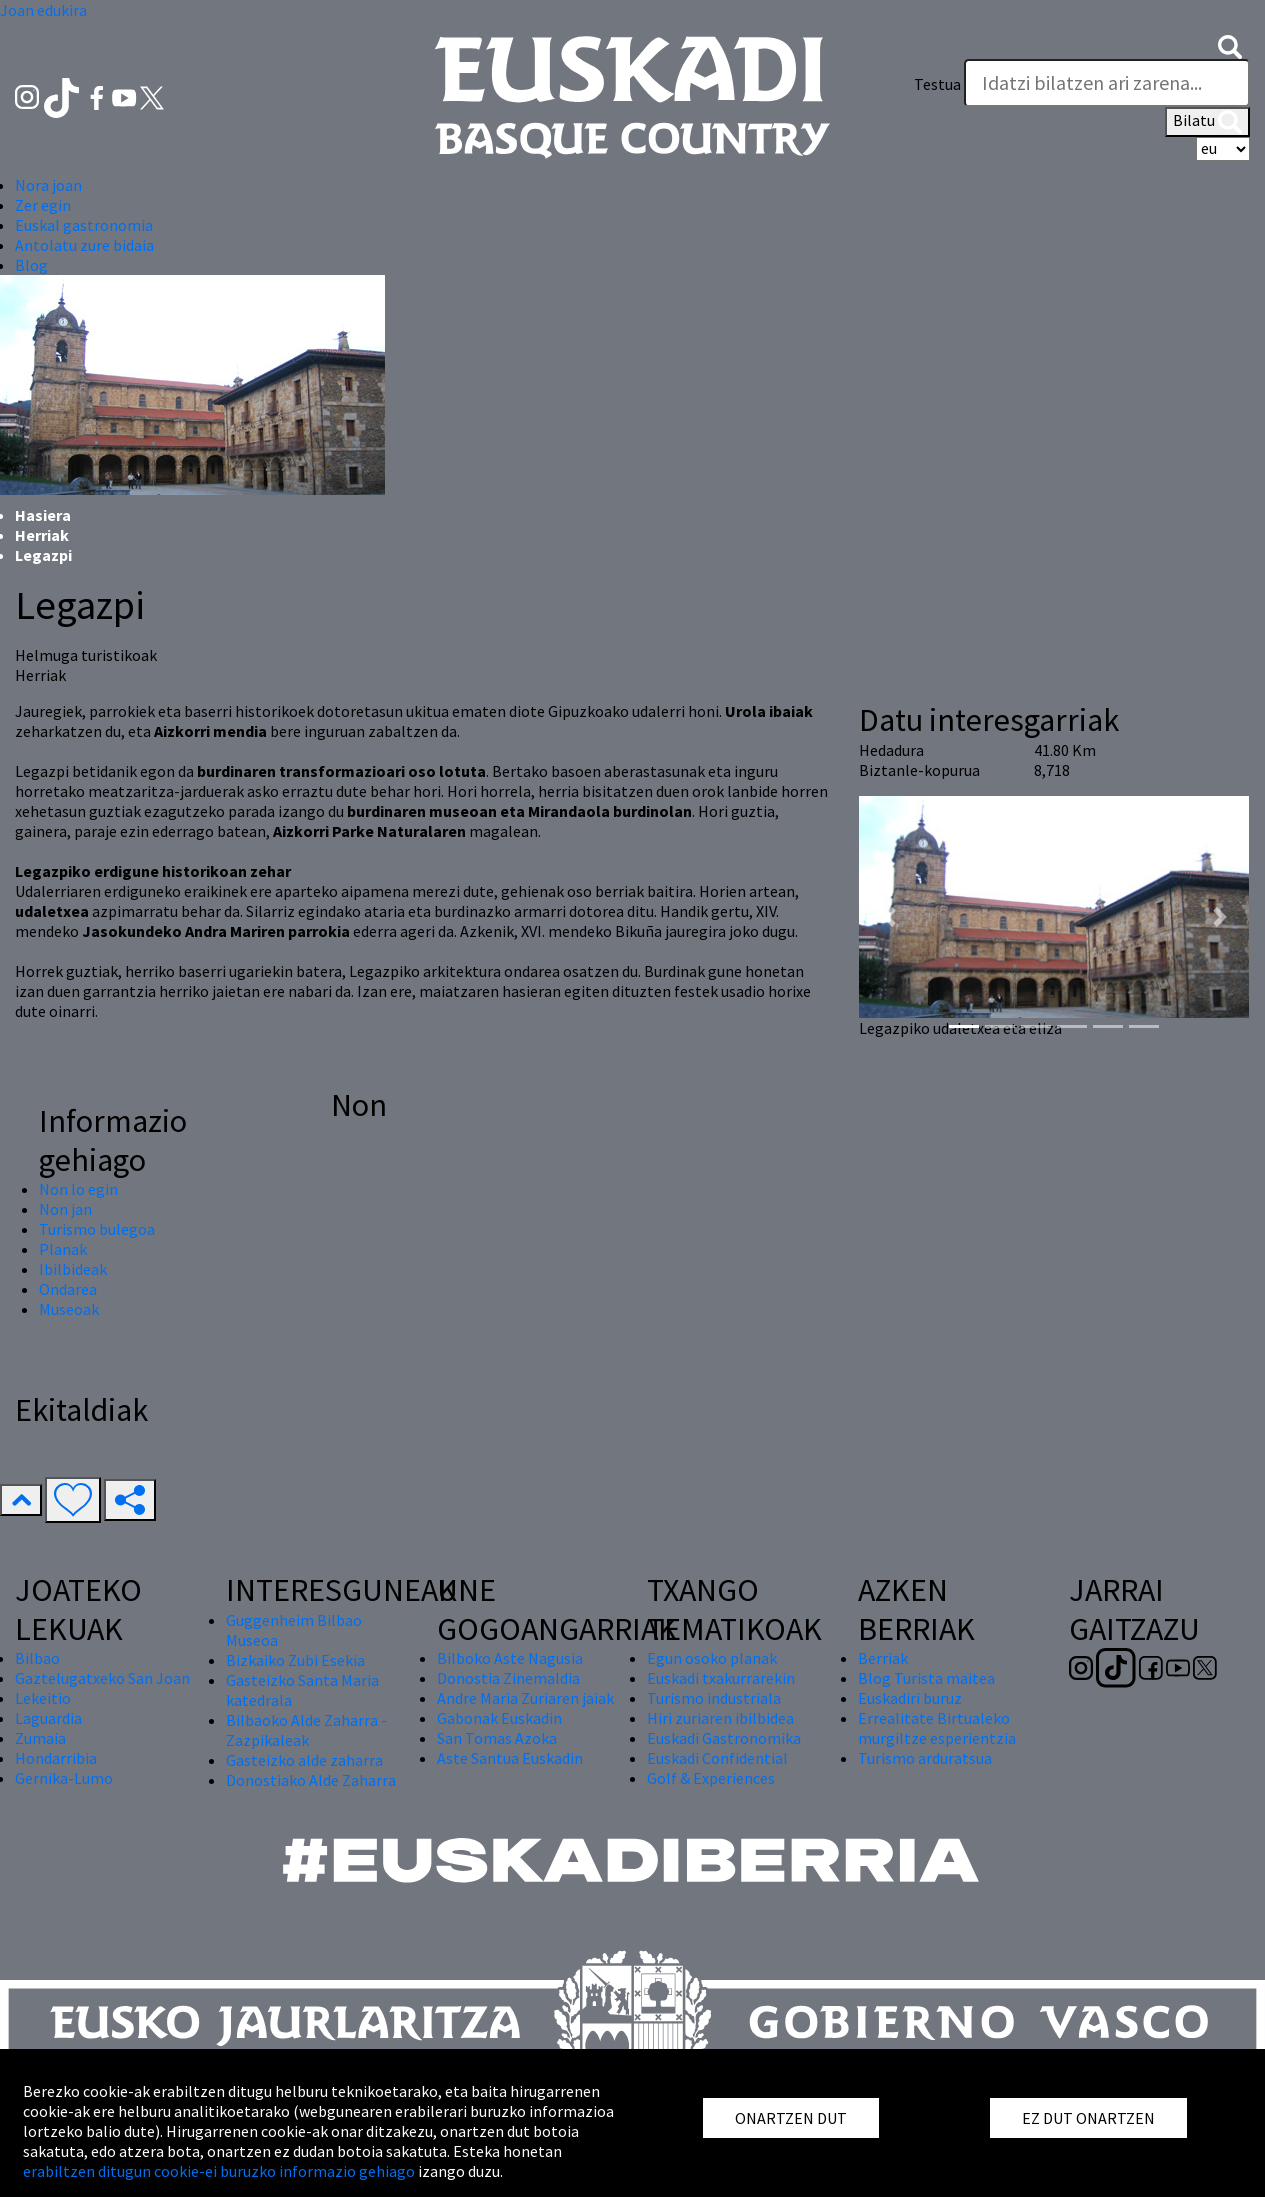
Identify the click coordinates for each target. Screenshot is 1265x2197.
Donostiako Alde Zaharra (311, 1780)
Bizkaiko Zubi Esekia (295, 1660)
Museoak (69, 1309)
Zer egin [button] (43, 205)
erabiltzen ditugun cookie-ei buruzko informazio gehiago (219, 2171)
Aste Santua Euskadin (510, 1758)
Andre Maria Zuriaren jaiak (525, 1698)
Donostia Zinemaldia (508, 1678)
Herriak (42, 535)
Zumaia (40, 1738)
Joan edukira (43, 10)
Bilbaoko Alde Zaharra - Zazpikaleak (306, 1730)
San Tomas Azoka (497, 1738)
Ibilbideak (73, 1269)
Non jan (65, 1209)
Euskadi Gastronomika (724, 1738)
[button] (1230, 44)
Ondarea (68, 1289)
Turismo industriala (714, 1698)
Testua (937, 84)
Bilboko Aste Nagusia (510, 1658)
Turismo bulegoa (97, 1229)
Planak (63, 1249)
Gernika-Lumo (64, 1778)
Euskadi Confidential (717, 1758)
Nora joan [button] (48, 185)
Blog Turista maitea (926, 1678)
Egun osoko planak (712, 1658)
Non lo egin (78, 1189)
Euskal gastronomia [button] (84, 225)
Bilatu (1207, 122)
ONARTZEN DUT (791, 2118)
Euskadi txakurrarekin (721, 1678)
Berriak (883, 1658)
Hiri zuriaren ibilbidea (720, 1718)
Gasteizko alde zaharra (304, 1760)
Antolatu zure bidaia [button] (84, 245)
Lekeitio (43, 1698)
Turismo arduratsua (925, 1758)
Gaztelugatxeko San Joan (102, 1678)
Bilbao (37, 1658)
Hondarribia (56, 1758)
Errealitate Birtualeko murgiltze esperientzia (937, 1728)
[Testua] (1107, 83)
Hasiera (43, 515)
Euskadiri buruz (910, 1698)
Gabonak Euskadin (499, 1718)
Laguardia (48, 1718)
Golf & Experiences (711, 1778)
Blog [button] (31, 265)
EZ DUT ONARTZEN (1088, 2118)
